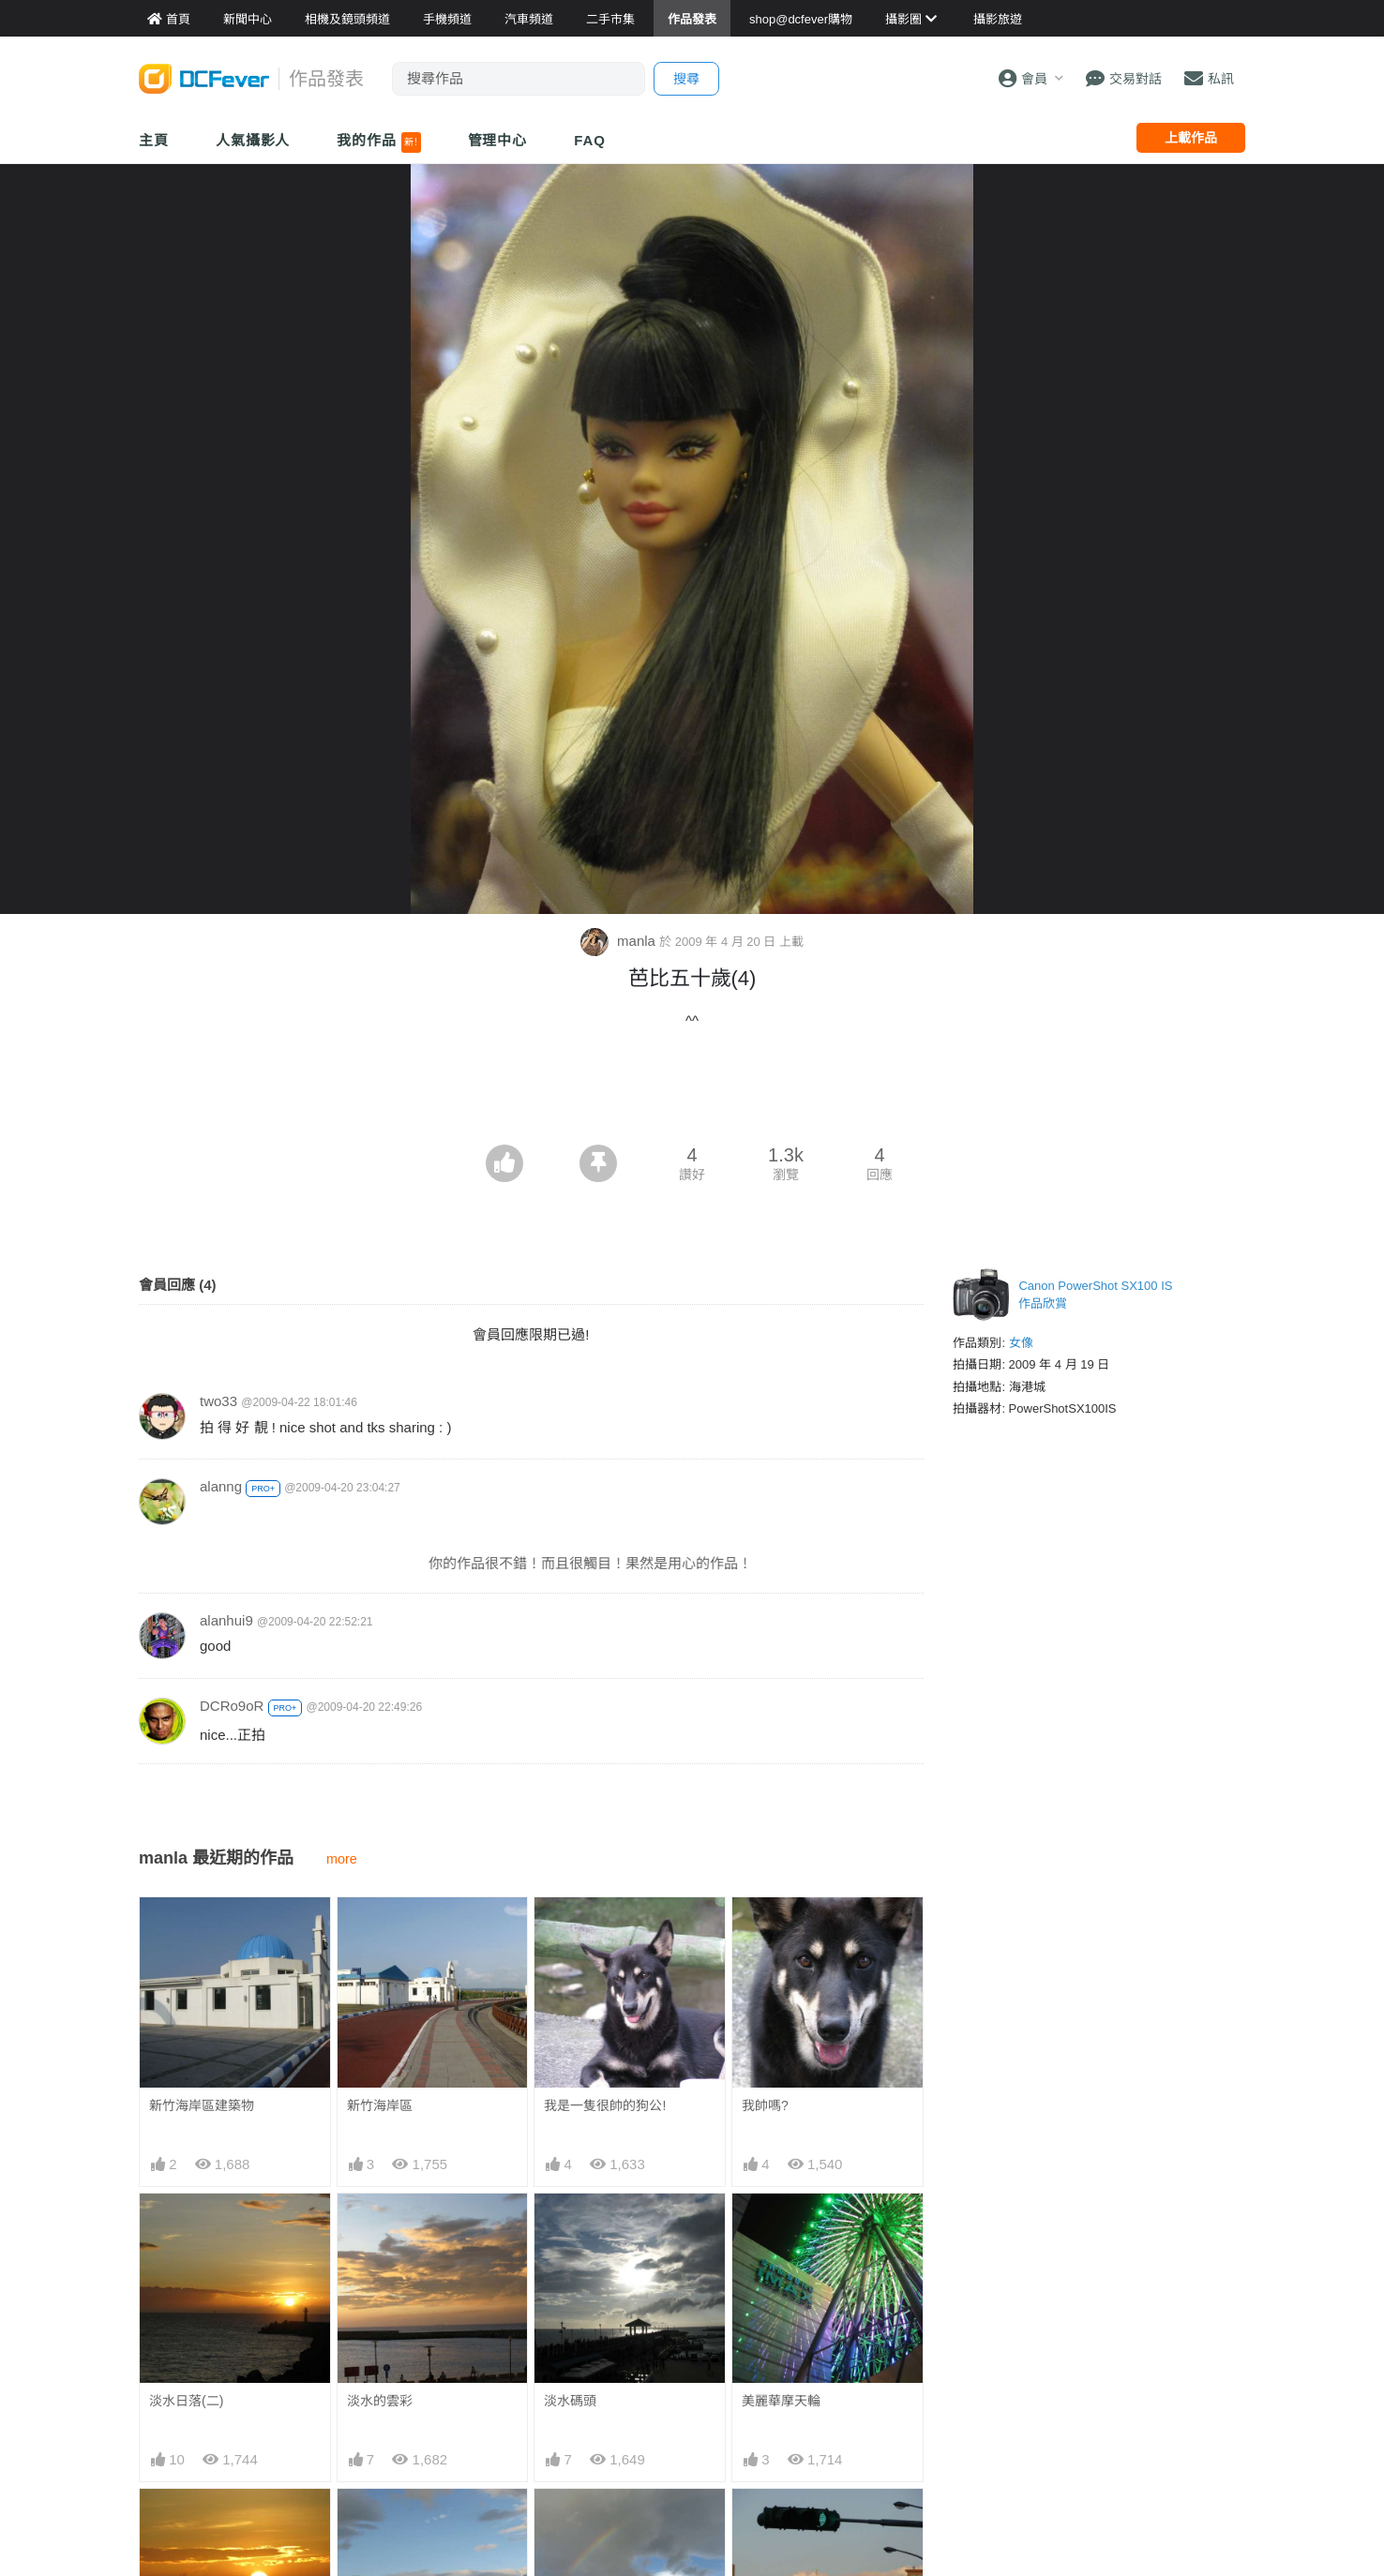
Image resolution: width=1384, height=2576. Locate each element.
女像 (1021, 1343)
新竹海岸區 (380, 2105)
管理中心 (498, 140)
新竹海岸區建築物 (201, 2105)
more (341, 1858)
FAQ (590, 140)
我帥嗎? (765, 2105)
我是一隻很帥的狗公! (605, 2105)
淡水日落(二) (186, 2400)
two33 (218, 1401)
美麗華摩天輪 (781, 2400)
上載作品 (1191, 137)
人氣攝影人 (253, 140)
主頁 (154, 140)
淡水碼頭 (570, 2400)
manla (619, 941)
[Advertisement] (692, 1093)
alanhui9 (226, 1620)
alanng (221, 1486)
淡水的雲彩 (380, 2400)
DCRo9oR (231, 1706)
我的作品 (378, 142)
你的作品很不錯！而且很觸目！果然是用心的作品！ (612, 1563)
